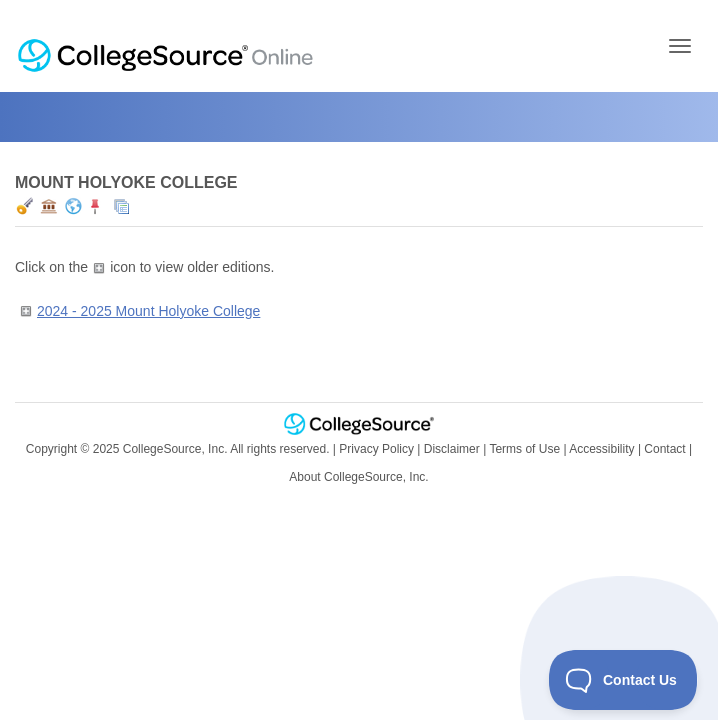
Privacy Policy (376, 449)
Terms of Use (524, 449)
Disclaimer (452, 449)
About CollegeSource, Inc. (358, 477)
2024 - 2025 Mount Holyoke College (148, 311)
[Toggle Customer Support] (623, 680)
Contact (664, 449)
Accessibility (601, 449)
